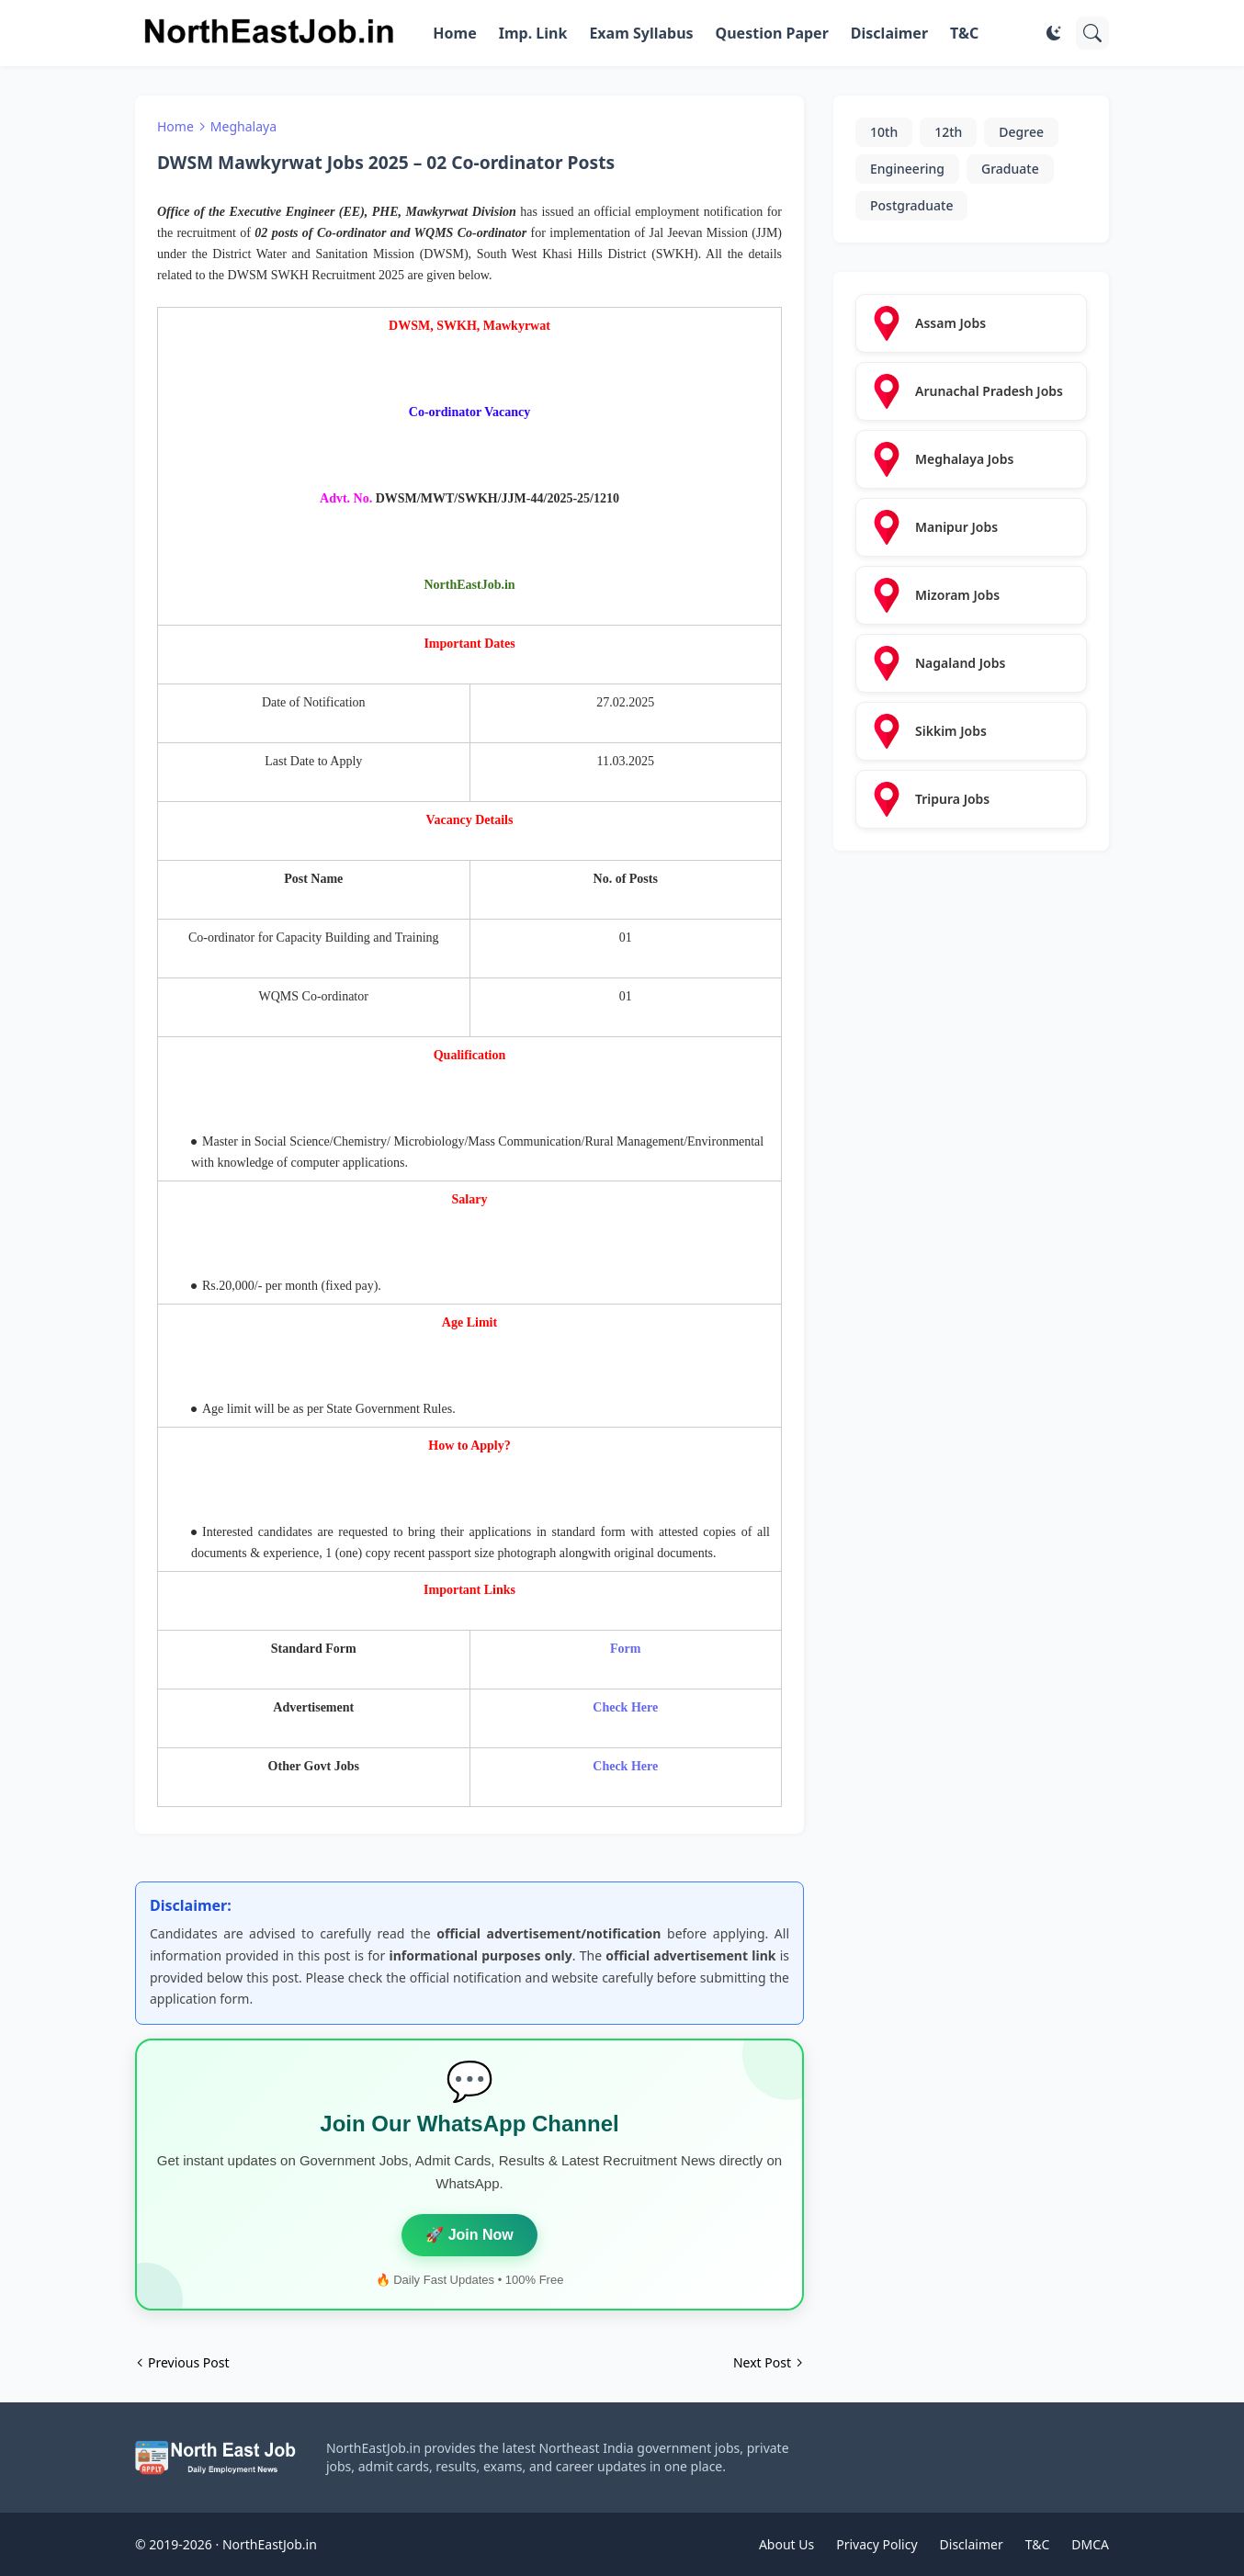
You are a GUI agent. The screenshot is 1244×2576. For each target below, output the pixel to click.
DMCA (1090, 2544)
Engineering (907, 168)
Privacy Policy (876, 2544)
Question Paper (772, 33)
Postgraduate (911, 205)
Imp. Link (533, 33)
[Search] (1092, 33)
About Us (786, 2544)
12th (948, 132)
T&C (964, 33)
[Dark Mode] (1054, 33)
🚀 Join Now (469, 2235)
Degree (1021, 132)
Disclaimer (889, 33)
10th (884, 132)
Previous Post (188, 2362)
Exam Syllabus (641, 33)
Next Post (762, 2362)
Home (454, 33)
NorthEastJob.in (269, 2544)
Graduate (1010, 168)
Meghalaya (243, 126)
